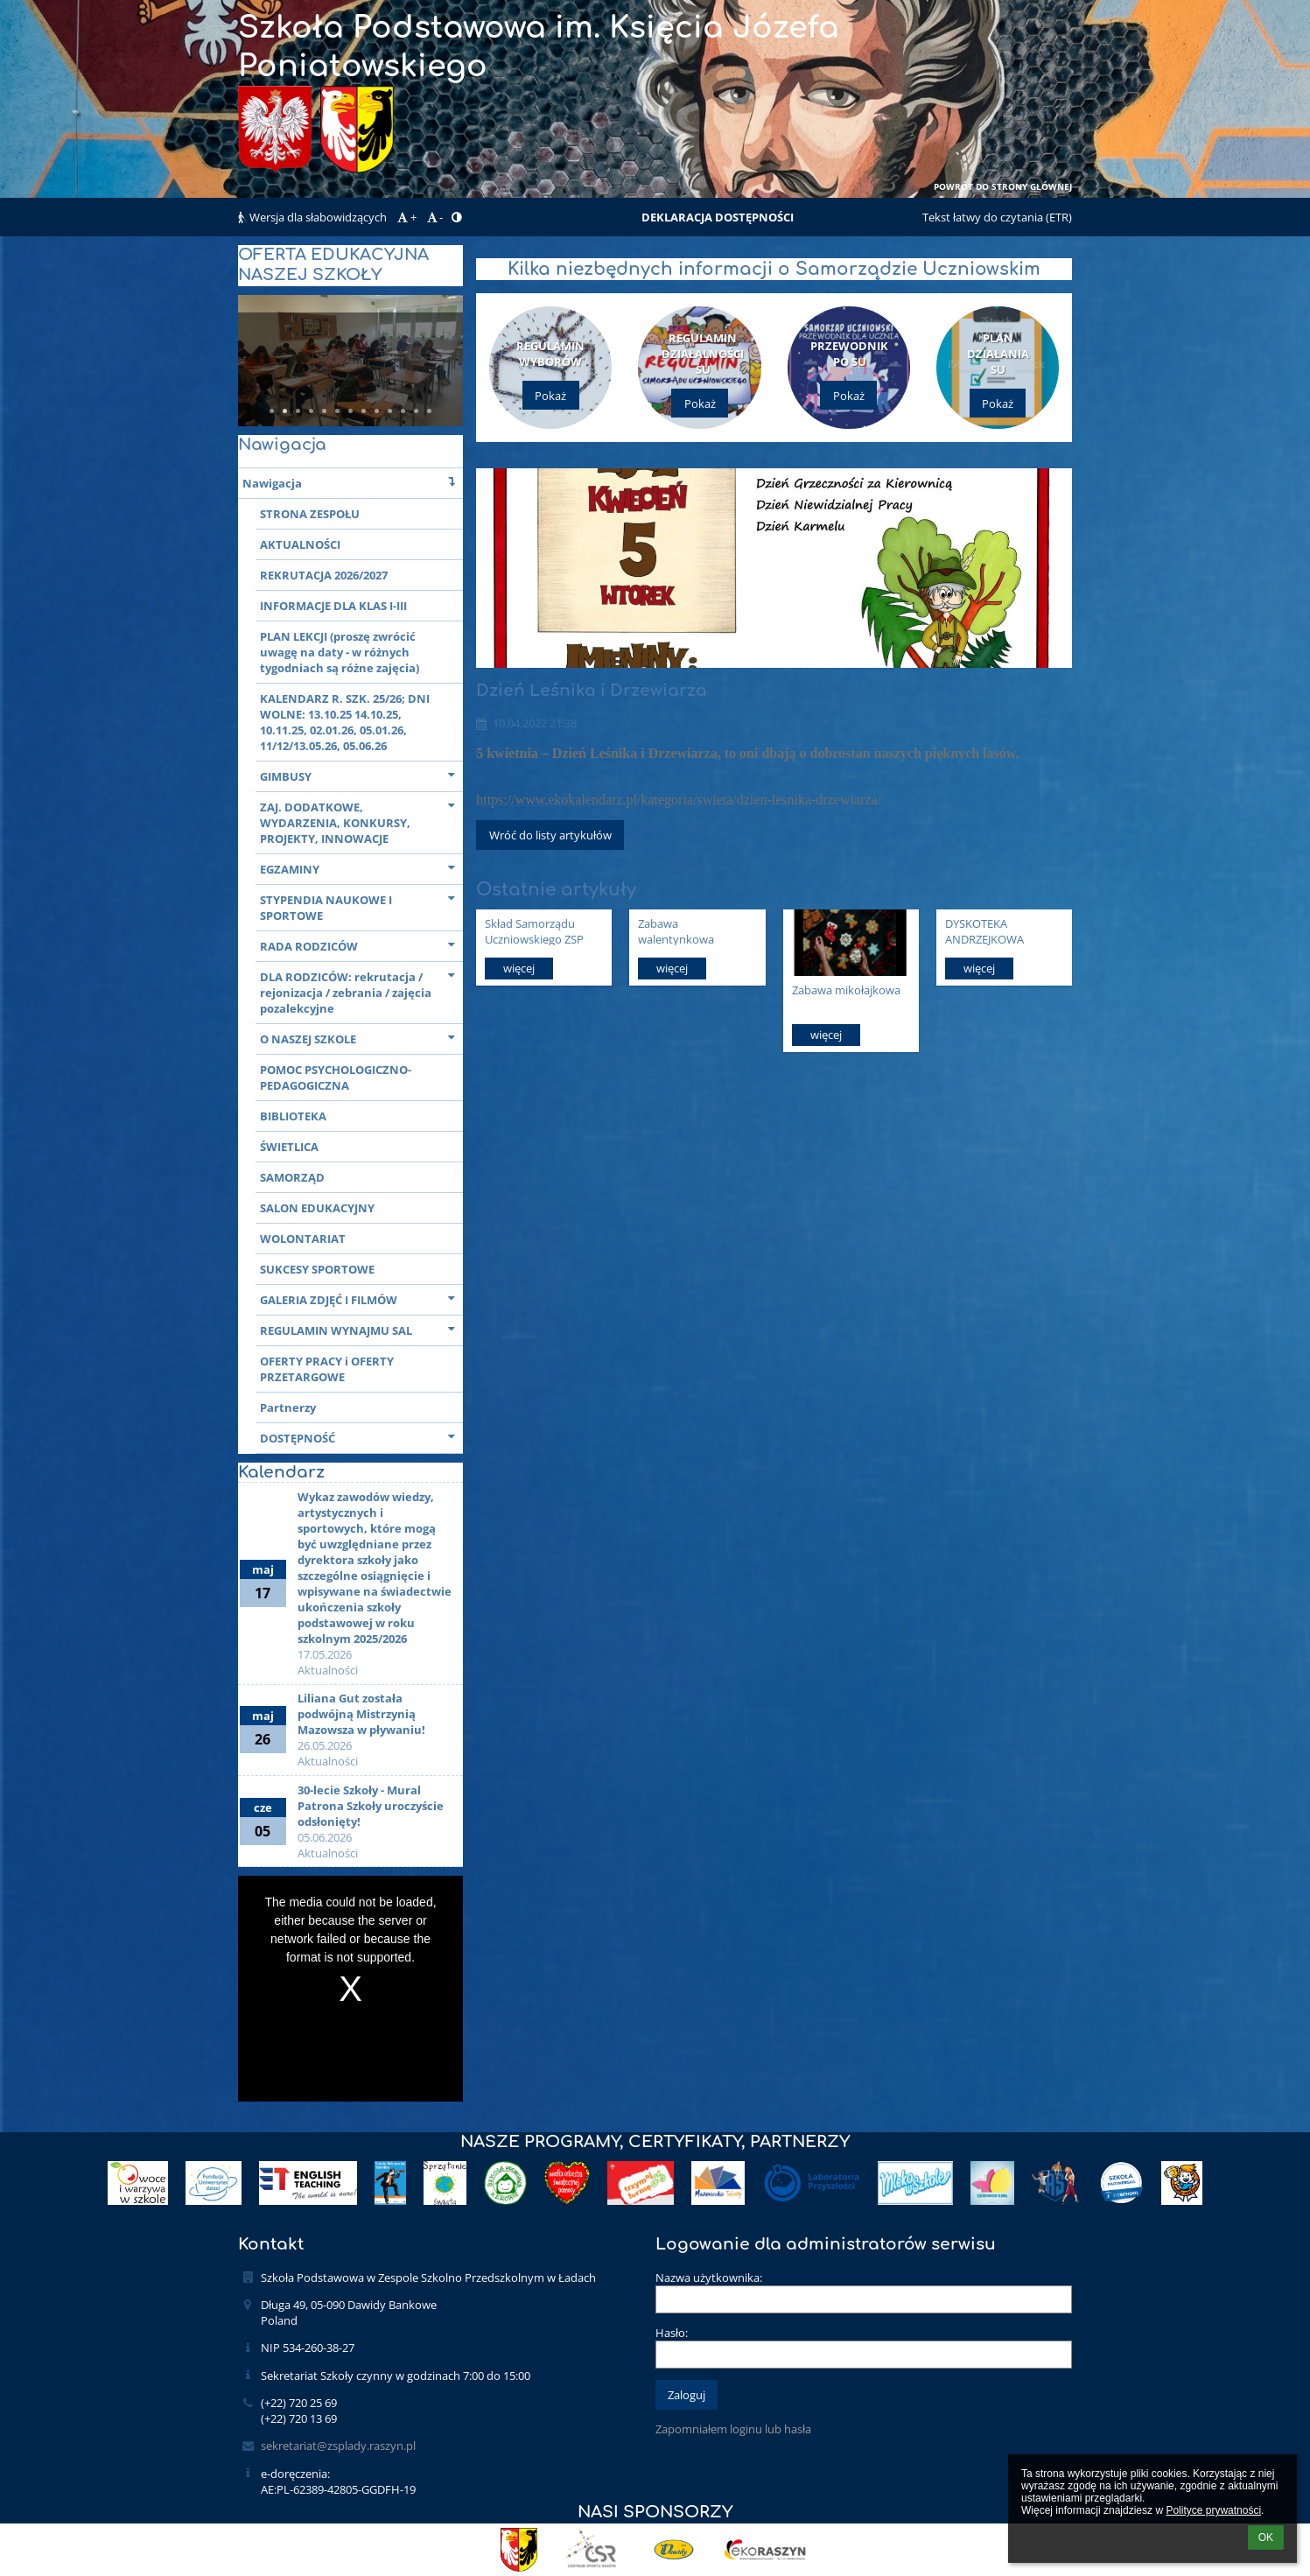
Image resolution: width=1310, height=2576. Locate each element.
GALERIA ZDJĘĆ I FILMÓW (361, 1298)
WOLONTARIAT (303, 1238)
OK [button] (1265, 2537)
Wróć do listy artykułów (550, 835)
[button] (456, 217)
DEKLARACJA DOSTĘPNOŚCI (717, 217)
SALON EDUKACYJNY (317, 1208)
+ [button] (405, 217)
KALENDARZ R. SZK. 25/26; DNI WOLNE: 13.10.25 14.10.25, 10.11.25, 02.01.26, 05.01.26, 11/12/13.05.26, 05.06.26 (345, 722)
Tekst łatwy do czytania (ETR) (997, 217)
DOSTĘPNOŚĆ (361, 1437)
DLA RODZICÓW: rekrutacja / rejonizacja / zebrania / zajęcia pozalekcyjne (361, 990)
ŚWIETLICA (289, 1147)
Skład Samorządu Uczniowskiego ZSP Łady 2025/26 (534, 931)
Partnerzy (288, 1407)
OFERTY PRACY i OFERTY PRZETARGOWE (327, 1369)
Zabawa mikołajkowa (846, 990)
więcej (519, 968)
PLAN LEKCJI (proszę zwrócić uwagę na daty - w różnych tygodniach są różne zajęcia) (339, 652)
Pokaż (550, 396)
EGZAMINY (361, 868)
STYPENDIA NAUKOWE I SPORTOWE (361, 905)
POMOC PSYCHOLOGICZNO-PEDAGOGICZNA (335, 1077)
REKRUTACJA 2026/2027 (324, 575)
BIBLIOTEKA (293, 1116)
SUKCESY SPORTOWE (317, 1269)
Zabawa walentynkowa (676, 931)
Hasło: (671, 2333)
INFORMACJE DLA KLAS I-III (333, 606)
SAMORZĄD (292, 1177)
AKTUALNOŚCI (300, 544)
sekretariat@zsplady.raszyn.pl (338, 2445)
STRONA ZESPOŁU (310, 514)
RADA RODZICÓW (361, 945)
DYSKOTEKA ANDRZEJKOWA (984, 931)
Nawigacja (352, 482)
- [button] (433, 217)
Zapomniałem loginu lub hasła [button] (733, 2429)
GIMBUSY (361, 775)
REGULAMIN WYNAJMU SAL (361, 1329)
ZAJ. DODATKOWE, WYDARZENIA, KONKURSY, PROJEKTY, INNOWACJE (361, 821)
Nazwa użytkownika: (708, 2277)
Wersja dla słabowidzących (313, 217)
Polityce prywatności (1213, 2510)
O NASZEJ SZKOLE (361, 1038)
